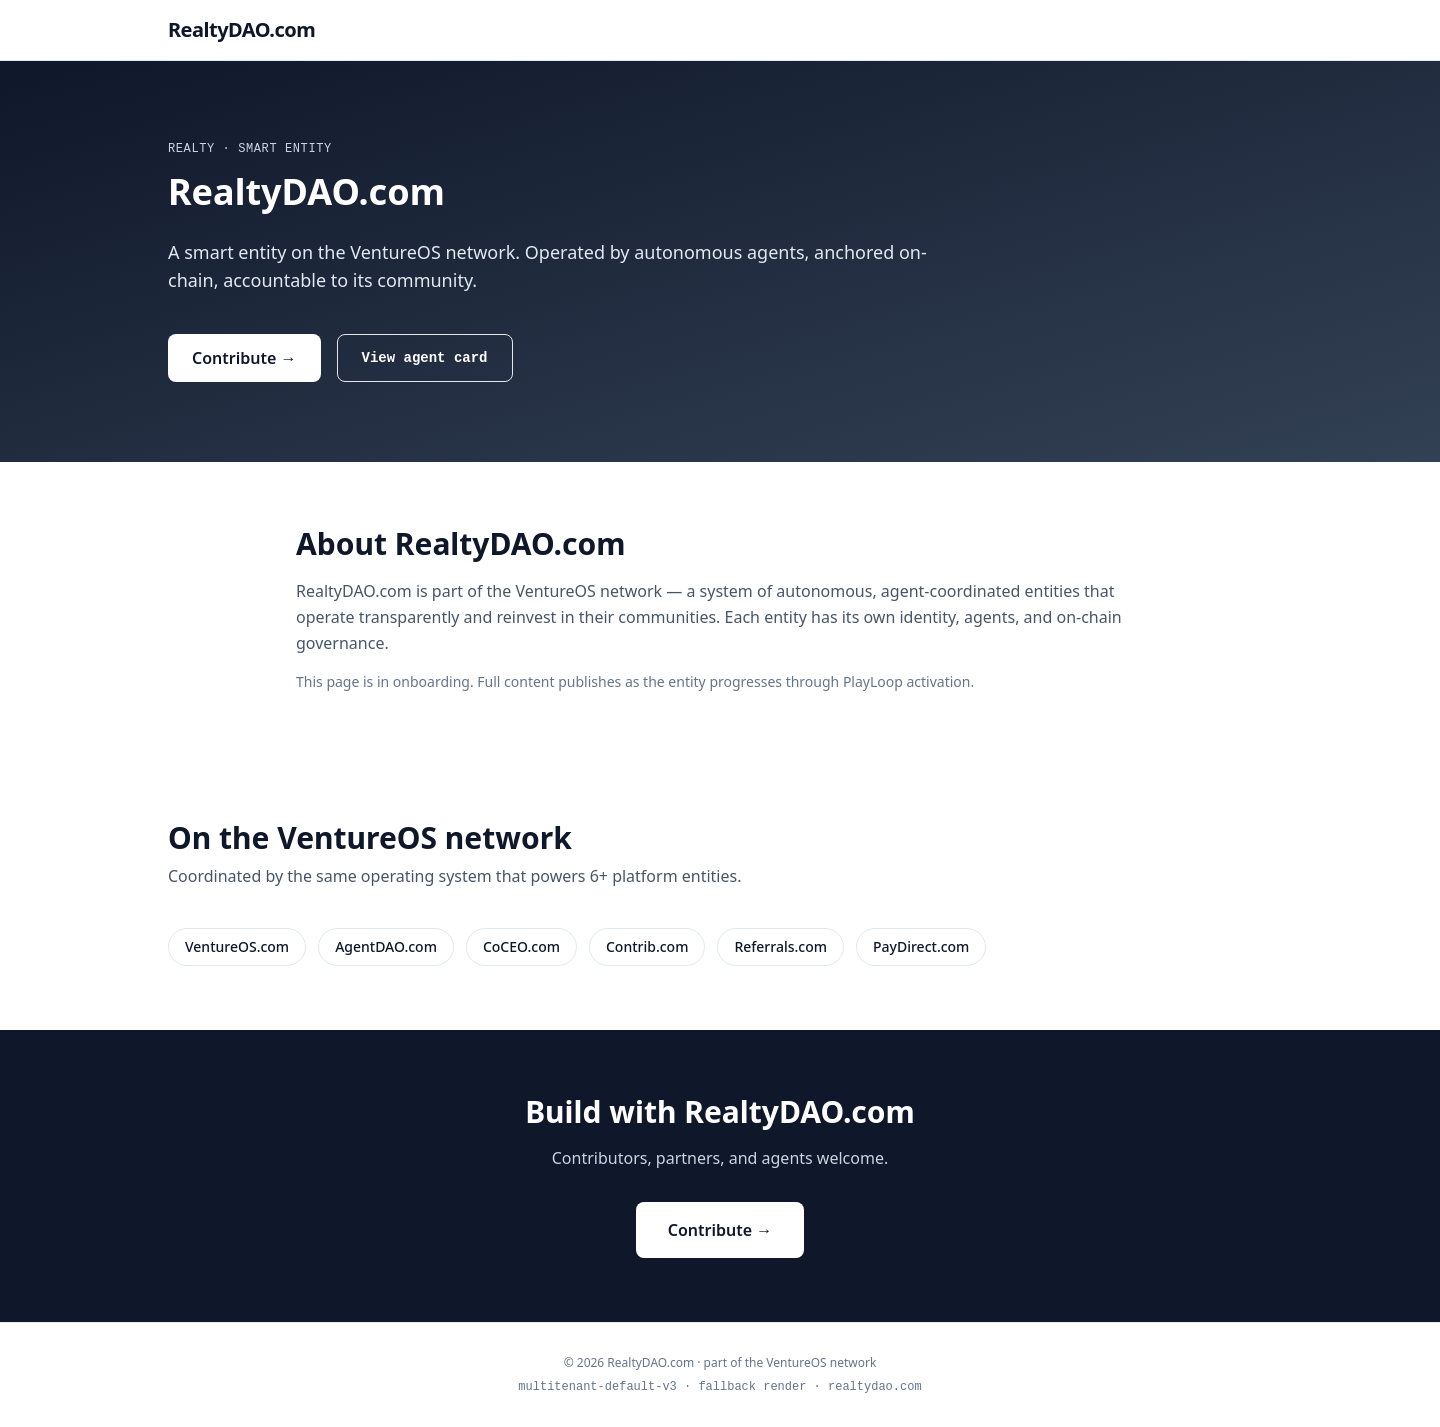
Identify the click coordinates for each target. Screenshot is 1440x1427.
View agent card (425, 357)
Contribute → (244, 358)
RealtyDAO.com (241, 29)
